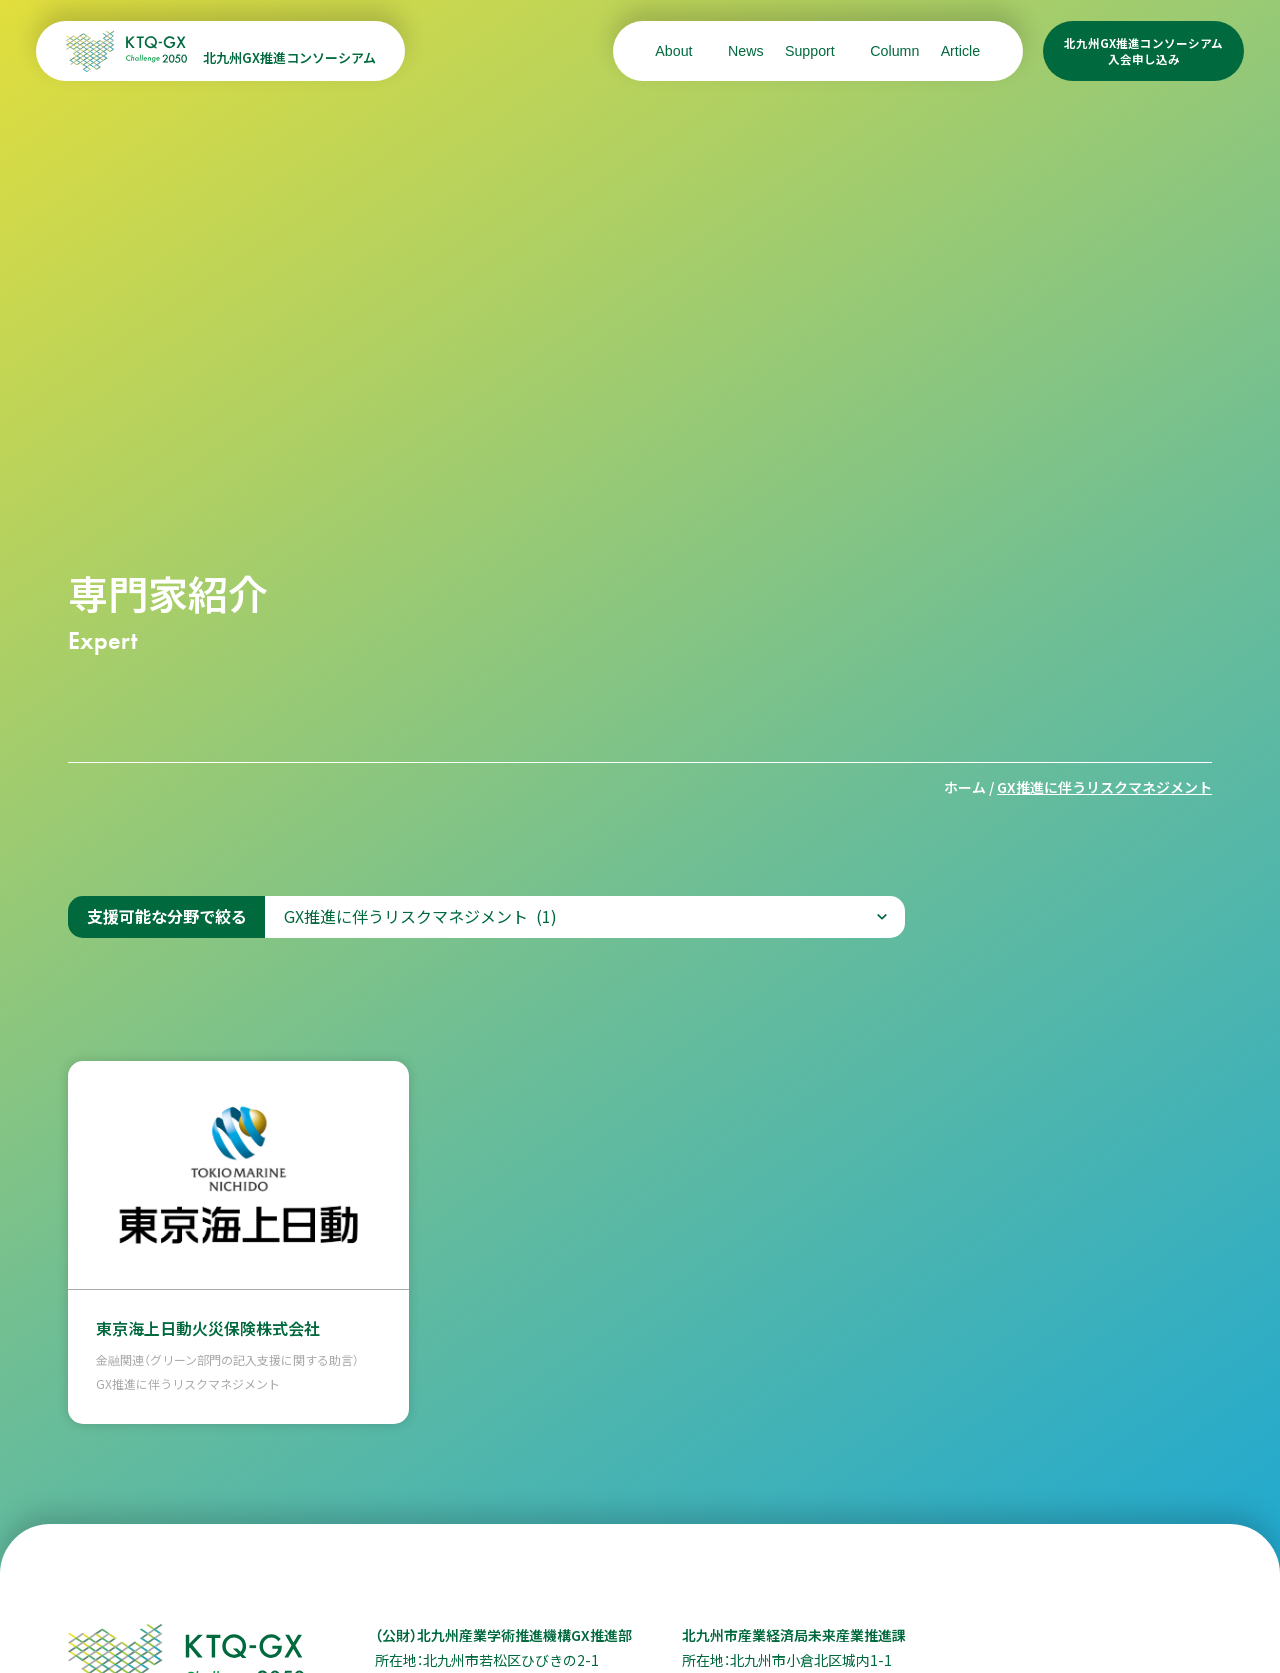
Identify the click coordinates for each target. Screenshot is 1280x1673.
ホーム (965, 787)
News (746, 51)
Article (961, 51)
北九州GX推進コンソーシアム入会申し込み (1143, 51)
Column (894, 51)
